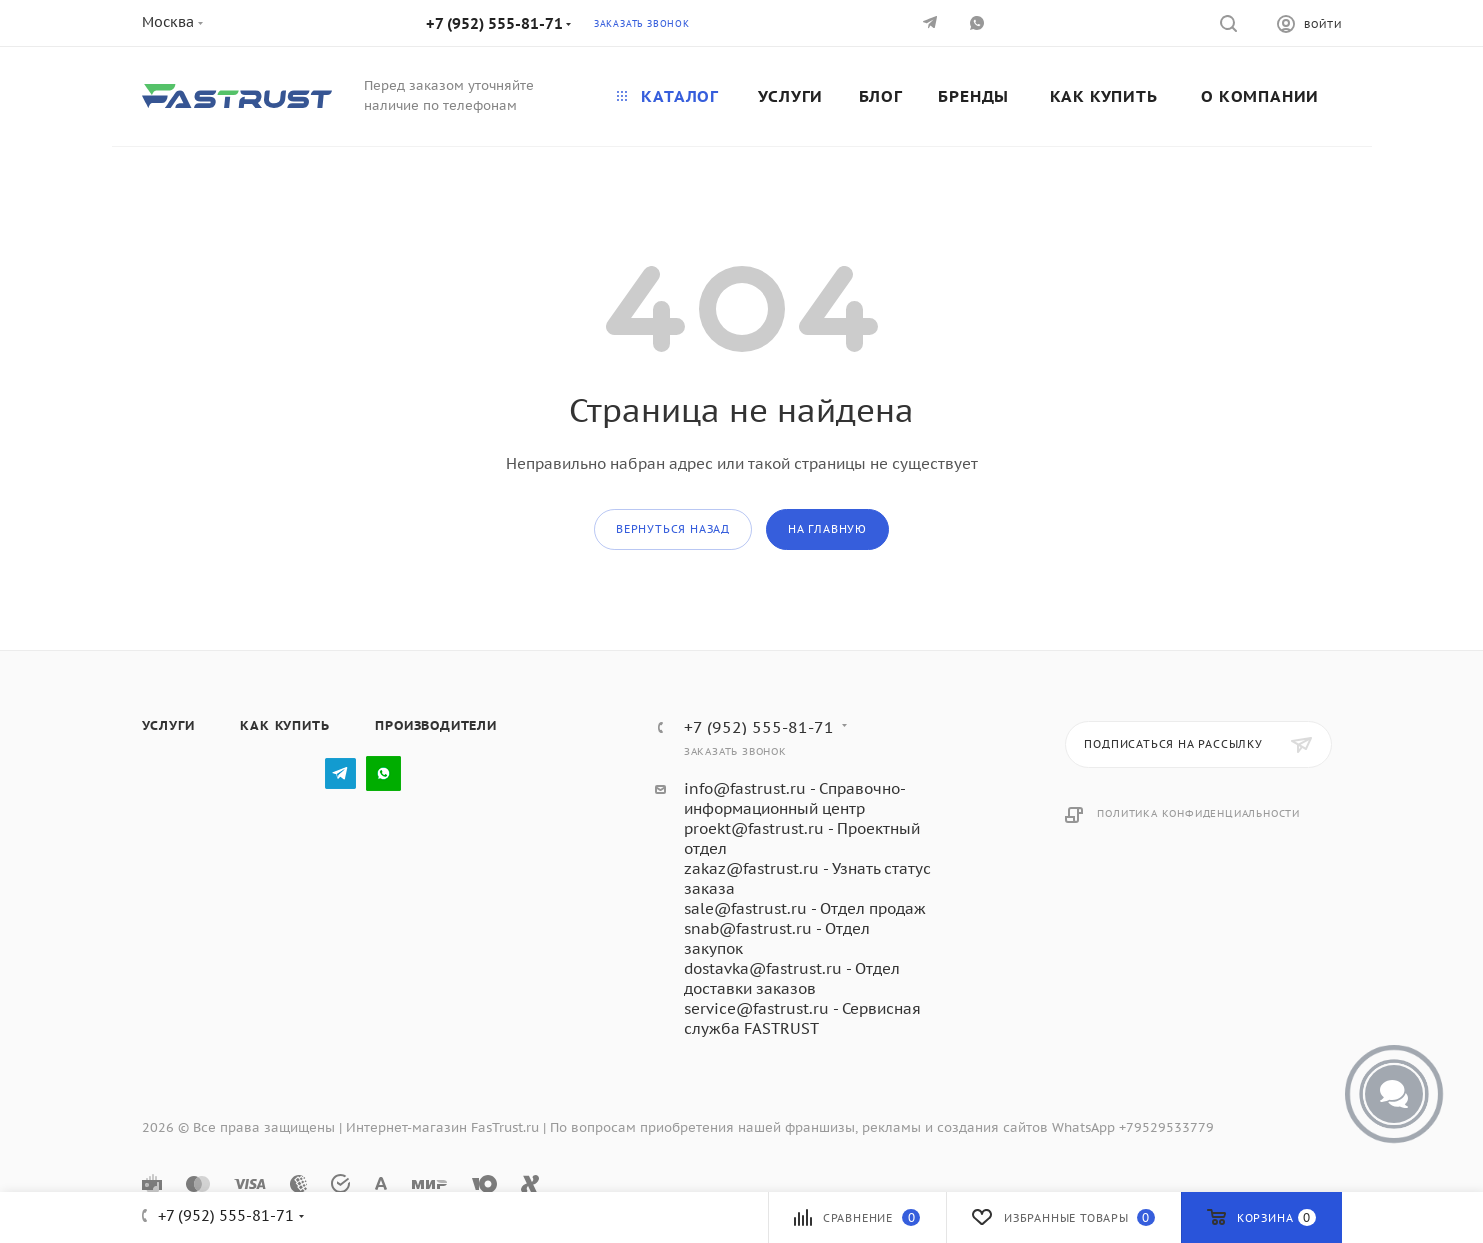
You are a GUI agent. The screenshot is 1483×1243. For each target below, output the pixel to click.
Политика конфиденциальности (1198, 813)
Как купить (284, 725)
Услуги (168, 725)
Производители (435, 725)
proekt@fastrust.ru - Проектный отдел (802, 838)
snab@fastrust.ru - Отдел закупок (777, 938)
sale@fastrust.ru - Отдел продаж (805, 908)
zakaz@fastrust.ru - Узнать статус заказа (807, 878)
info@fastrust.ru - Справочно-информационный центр (795, 798)
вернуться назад (673, 529)
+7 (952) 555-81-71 (494, 23)
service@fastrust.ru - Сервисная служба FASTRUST (802, 1018)
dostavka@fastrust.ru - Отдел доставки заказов (792, 978)
